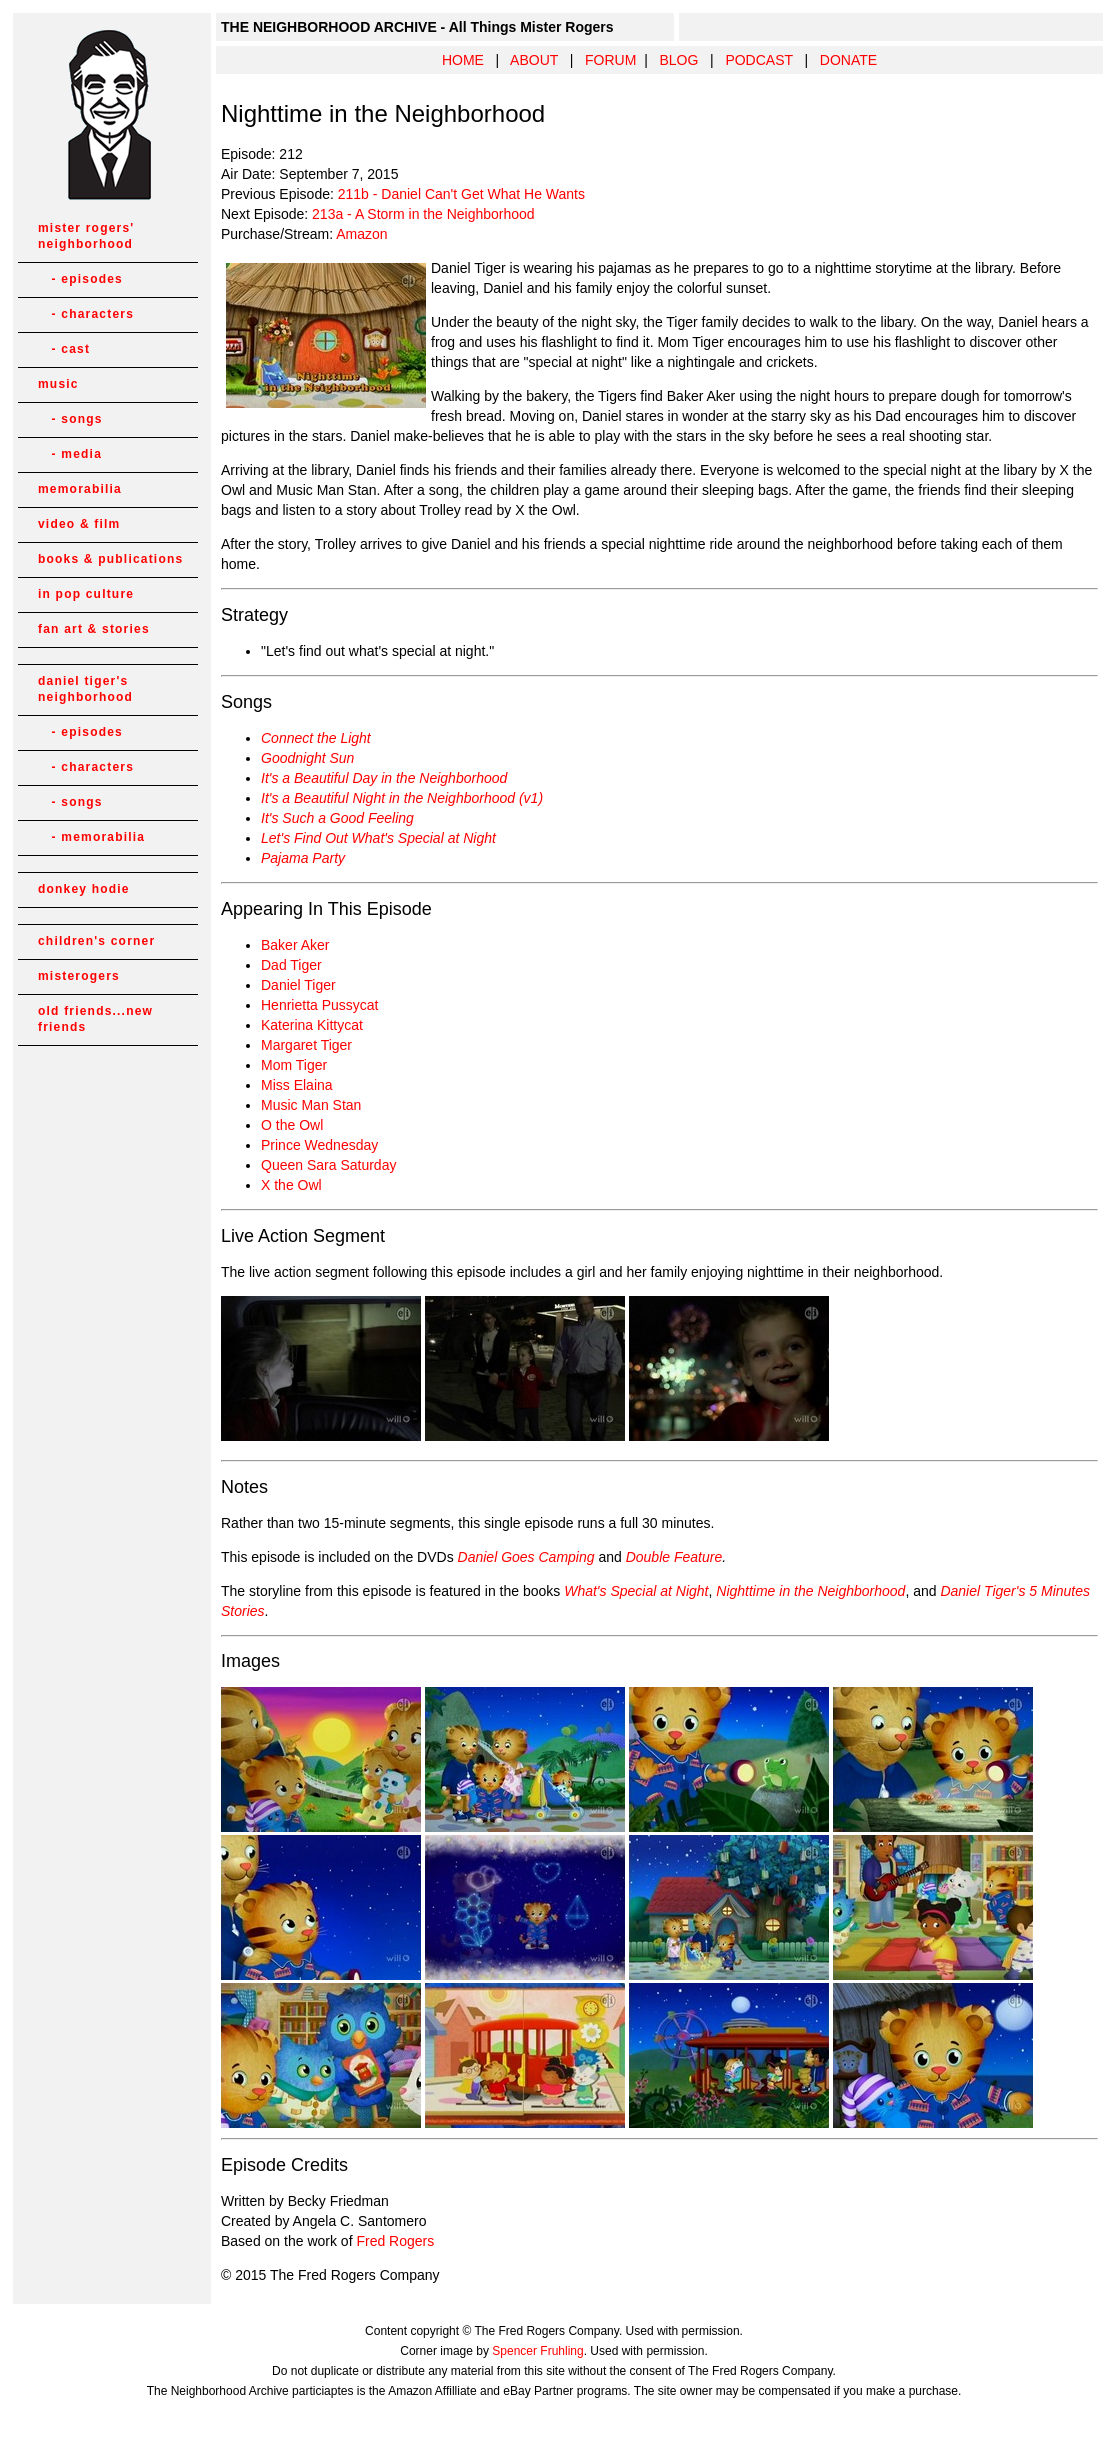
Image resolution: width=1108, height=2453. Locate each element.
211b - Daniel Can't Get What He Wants (461, 194)
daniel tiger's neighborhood (85, 689)
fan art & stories (94, 629)
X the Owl (291, 1185)
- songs (70, 419)
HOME (463, 60)
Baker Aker (295, 945)
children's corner (96, 941)
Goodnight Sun (307, 758)
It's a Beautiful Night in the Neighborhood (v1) (402, 798)
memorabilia (80, 489)
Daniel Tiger (298, 985)
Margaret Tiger (306, 1045)
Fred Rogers (395, 2241)
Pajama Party (303, 858)
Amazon (361, 234)
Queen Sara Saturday (328, 1165)
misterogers (79, 976)
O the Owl (292, 1125)
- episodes (80, 279)
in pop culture (86, 594)
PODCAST (758, 60)
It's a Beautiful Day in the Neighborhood (384, 778)
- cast (64, 349)
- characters (86, 314)
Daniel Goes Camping (526, 1557)
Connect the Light (316, 738)
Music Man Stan (311, 1105)
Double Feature (674, 1557)
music (58, 384)
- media (70, 454)
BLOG (678, 60)
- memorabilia (91, 837)
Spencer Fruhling (537, 2351)
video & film (79, 524)
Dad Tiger (291, 965)
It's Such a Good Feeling (337, 818)
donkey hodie (84, 889)
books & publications (110, 559)
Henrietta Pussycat (320, 1005)
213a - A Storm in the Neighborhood (423, 214)
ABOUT (534, 60)
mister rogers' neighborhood (86, 236)
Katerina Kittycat (312, 1025)
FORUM (610, 60)
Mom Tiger (294, 1065)
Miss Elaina (297, 1085)
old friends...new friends (95, 1019)
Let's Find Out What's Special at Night (378, 838)
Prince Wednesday (319, 1145)
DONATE (848, 60)
